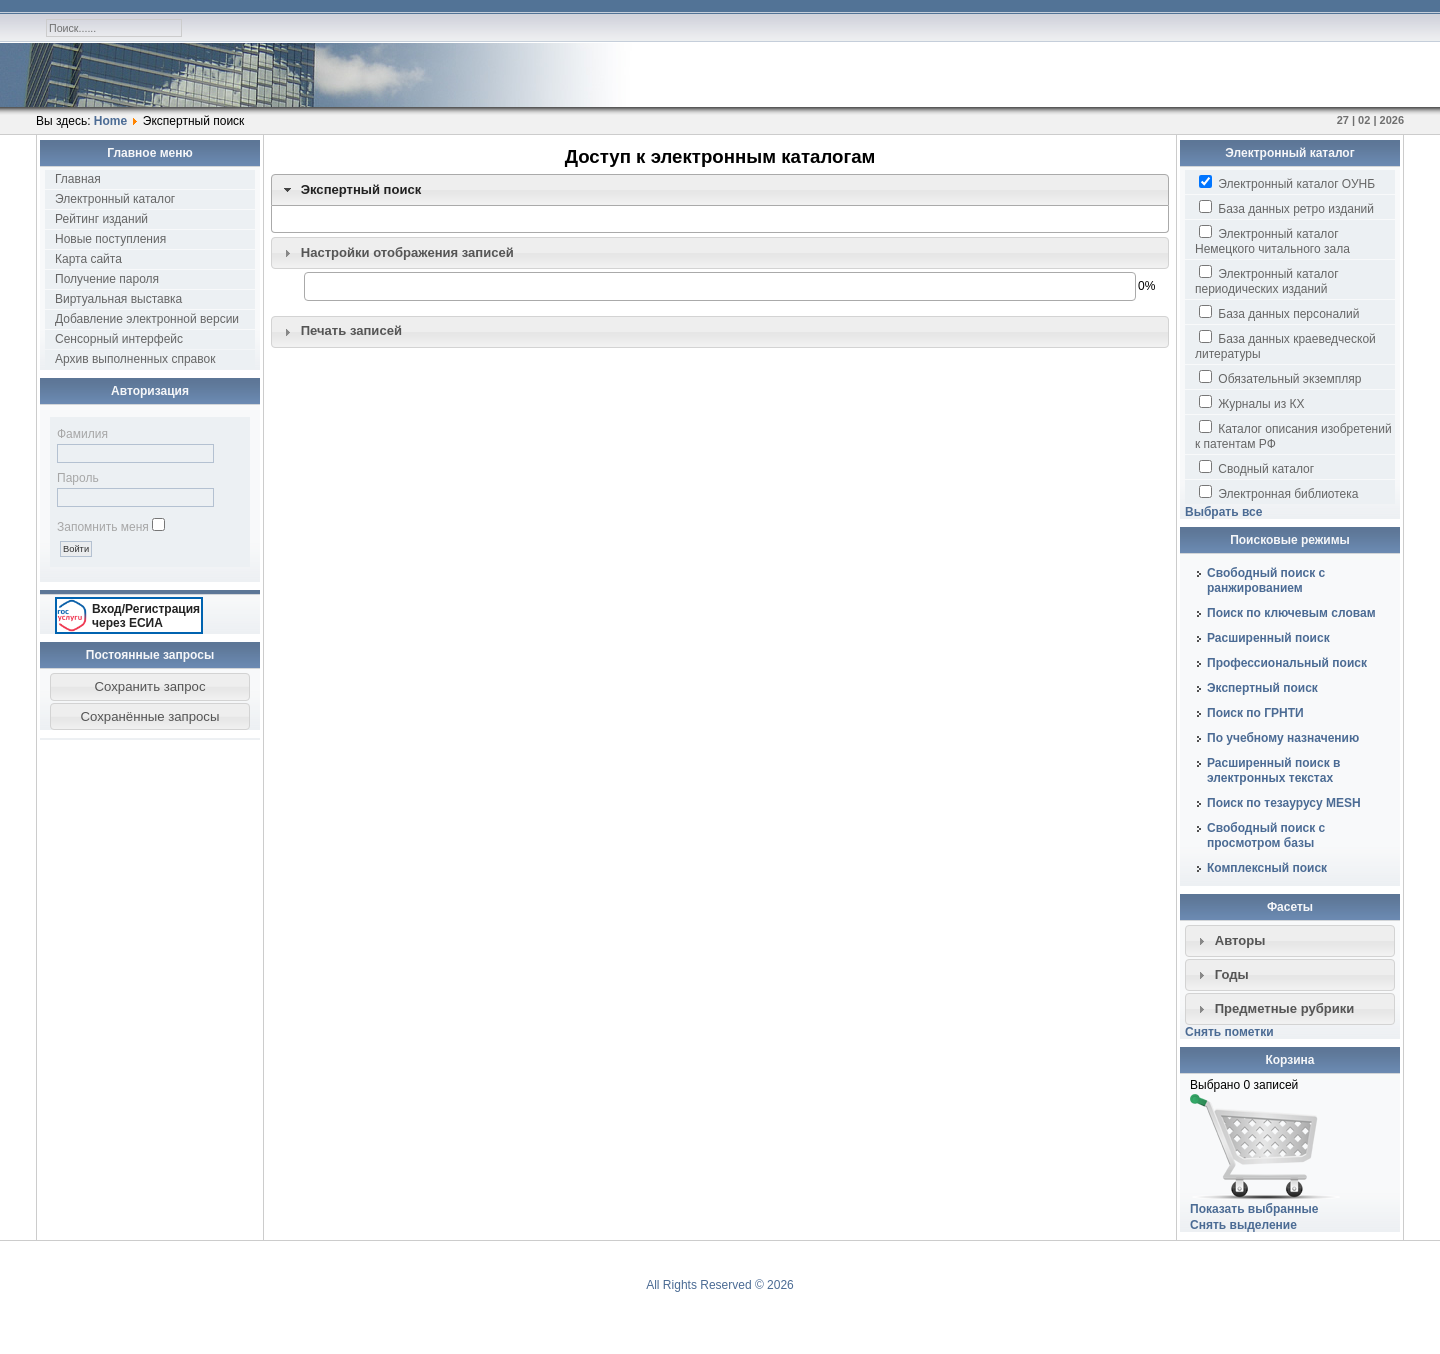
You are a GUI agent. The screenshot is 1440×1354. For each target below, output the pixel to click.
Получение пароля (107, 279)
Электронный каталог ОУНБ (1287, 183)
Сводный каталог (1256, 468)
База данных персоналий (1279, 313)
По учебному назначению (1283, 738)
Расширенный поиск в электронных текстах (1273, 770)
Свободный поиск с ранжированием (1266, 580)
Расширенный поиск (1268, 638)
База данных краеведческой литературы (1285, 345)
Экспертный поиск (361, 189)
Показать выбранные (1254, 1209)
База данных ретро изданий (1286, 208)
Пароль (78, 478)
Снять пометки (1229, 1032)
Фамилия (82, 434)
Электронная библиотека (1278, 493)
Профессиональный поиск (1287, 663)
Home (110, 121)
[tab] (720, 190)
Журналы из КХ (1252, 403)
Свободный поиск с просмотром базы (1266, 835)
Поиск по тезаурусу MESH (1284, 803)
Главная (78, 179)
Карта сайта (88, 259)
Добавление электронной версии (147, 319)
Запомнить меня (103, 527)
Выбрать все (1223, 512)
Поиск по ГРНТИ (1255, 713)
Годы (1232, 974)
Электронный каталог (115, 199)
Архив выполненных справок (135, 359)
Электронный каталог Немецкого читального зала (1272, 240)
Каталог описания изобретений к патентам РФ (1293, 435)
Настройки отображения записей (407, 252)
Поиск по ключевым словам (1291, 613)
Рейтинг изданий (101, 219)
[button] (150, 687)
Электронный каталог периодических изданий (1267, 280)
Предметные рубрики (1285, 1008)
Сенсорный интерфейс (119, 339)
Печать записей (351, 330)
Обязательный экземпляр (1280, 378)
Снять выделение (1243, 1225)
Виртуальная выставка (118, 299)
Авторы (1240, 940)
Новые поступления (110, 239)
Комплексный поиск (1267, 868)
